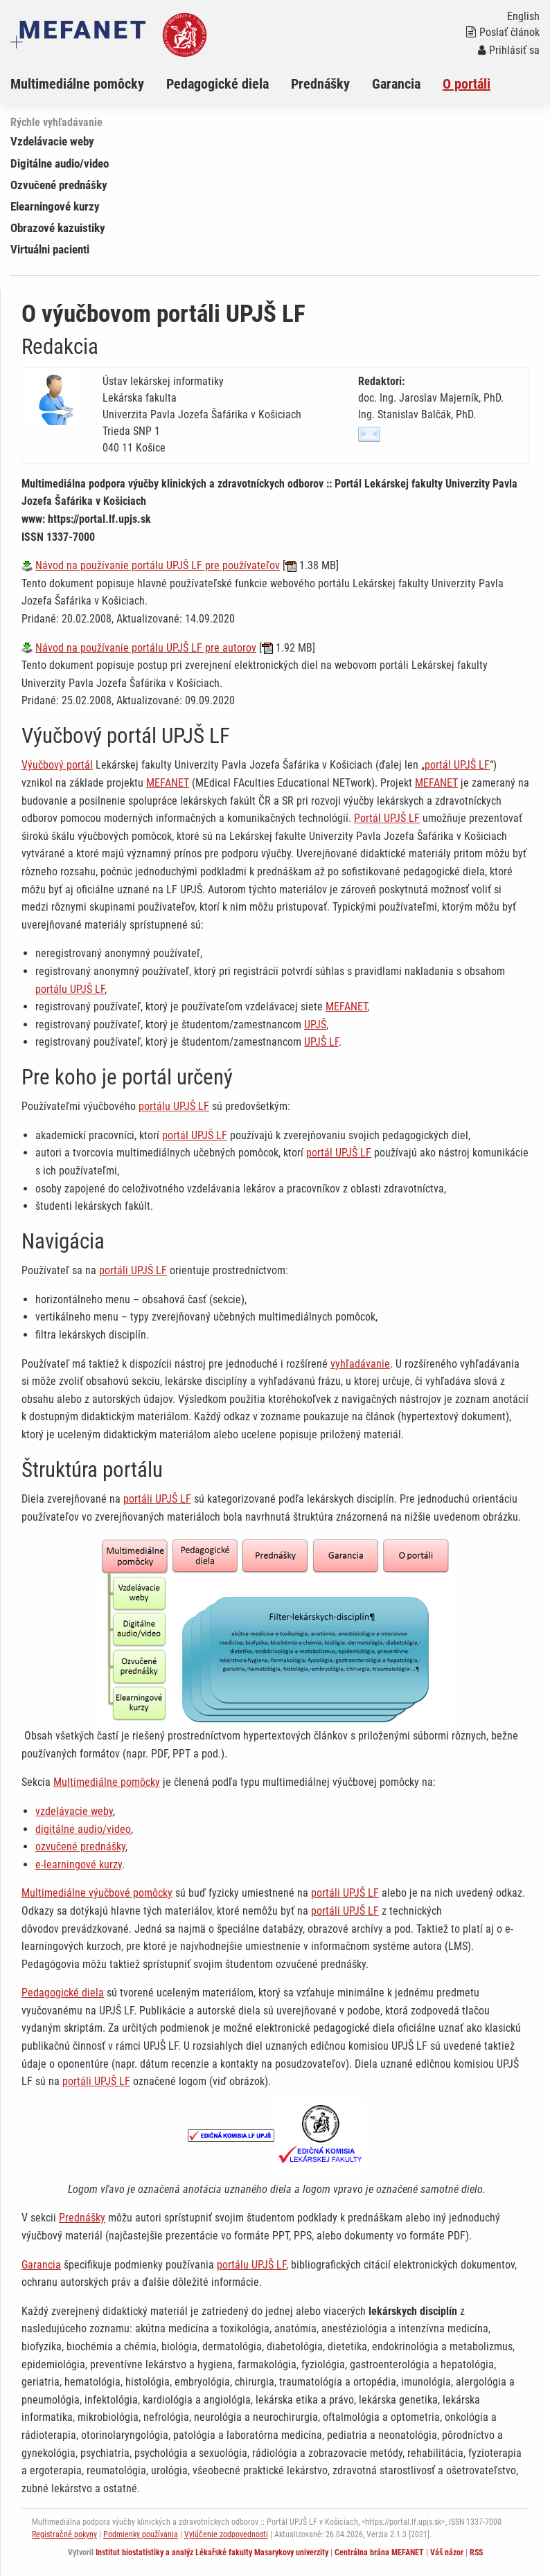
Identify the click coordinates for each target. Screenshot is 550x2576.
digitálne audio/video (83, 1829)
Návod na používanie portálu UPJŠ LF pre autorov (145, 647)
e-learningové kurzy (78, 1864)
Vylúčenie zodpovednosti (226, 2534)
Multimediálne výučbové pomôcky (96, 1892)
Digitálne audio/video (59, 163)
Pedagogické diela (217, 83)
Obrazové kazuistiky (57, 228)
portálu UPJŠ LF (70, 989)
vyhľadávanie (360, 1363)
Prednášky (320, 83)
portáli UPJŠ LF (133, 1270)
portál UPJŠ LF (457, 764)
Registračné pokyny (64, 2534)
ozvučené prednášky (80, 1846)
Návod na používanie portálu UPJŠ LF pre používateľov (157, 565)
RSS (476, 2552)
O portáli (466, 83)
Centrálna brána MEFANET (379, 2552)
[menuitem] (88, 83)
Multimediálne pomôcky (77, 83)
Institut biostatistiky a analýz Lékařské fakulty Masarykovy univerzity (212, 2552)
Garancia (396, 83)
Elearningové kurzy (55, 206)
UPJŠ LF (321, 1041)
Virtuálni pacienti (49, 249)
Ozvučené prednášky (58, 185)
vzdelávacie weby (74, 1811)
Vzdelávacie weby (52, 141)
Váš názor (446, 2552)
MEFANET (167, 782)
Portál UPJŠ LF (387, 818)
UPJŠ (315, 1024)
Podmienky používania (140, 2534)
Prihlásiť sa (509, 50)
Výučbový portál (57, 764)
